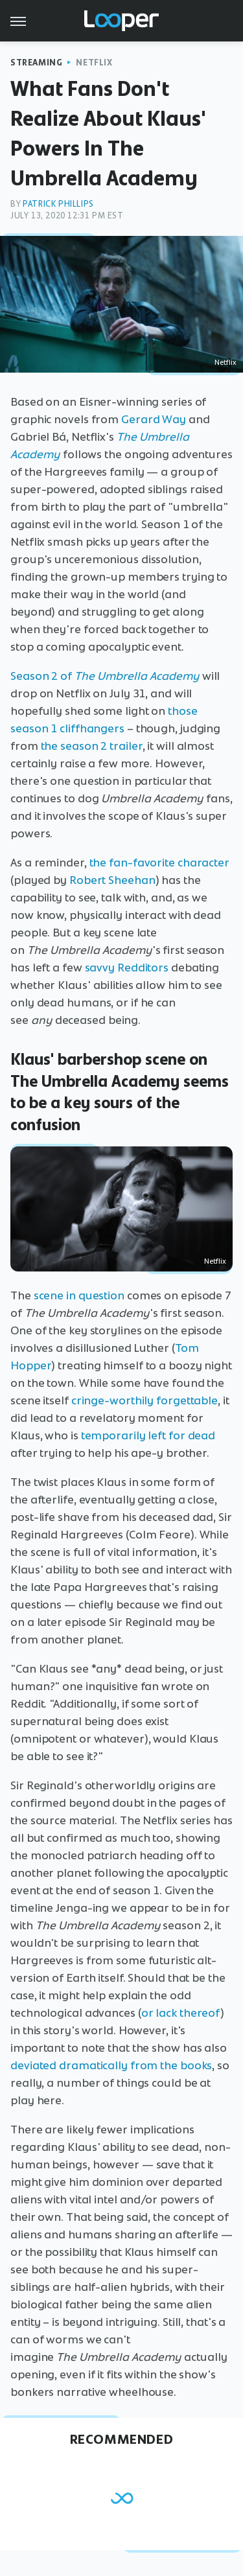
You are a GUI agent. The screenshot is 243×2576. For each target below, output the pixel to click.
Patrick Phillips (58, 203)
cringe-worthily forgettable (144, 1400)
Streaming (36, 62)
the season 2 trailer (92, 746)
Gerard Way (153, 419)
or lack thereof (181, 2013)
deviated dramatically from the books (111, 2065)
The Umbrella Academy (137, 676)
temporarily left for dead (148, 1435)
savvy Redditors (127, 967)
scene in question (79, 1295)
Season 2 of (42, 676)
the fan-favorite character (159, 862)
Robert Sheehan (112, 880)
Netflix (94, 62)
